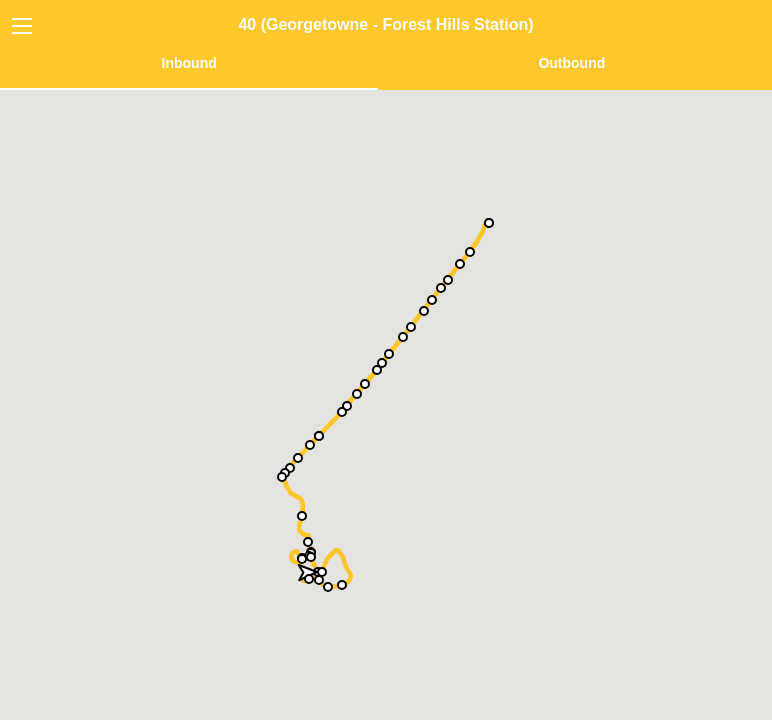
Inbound (189, 63)
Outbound (571, 63)
